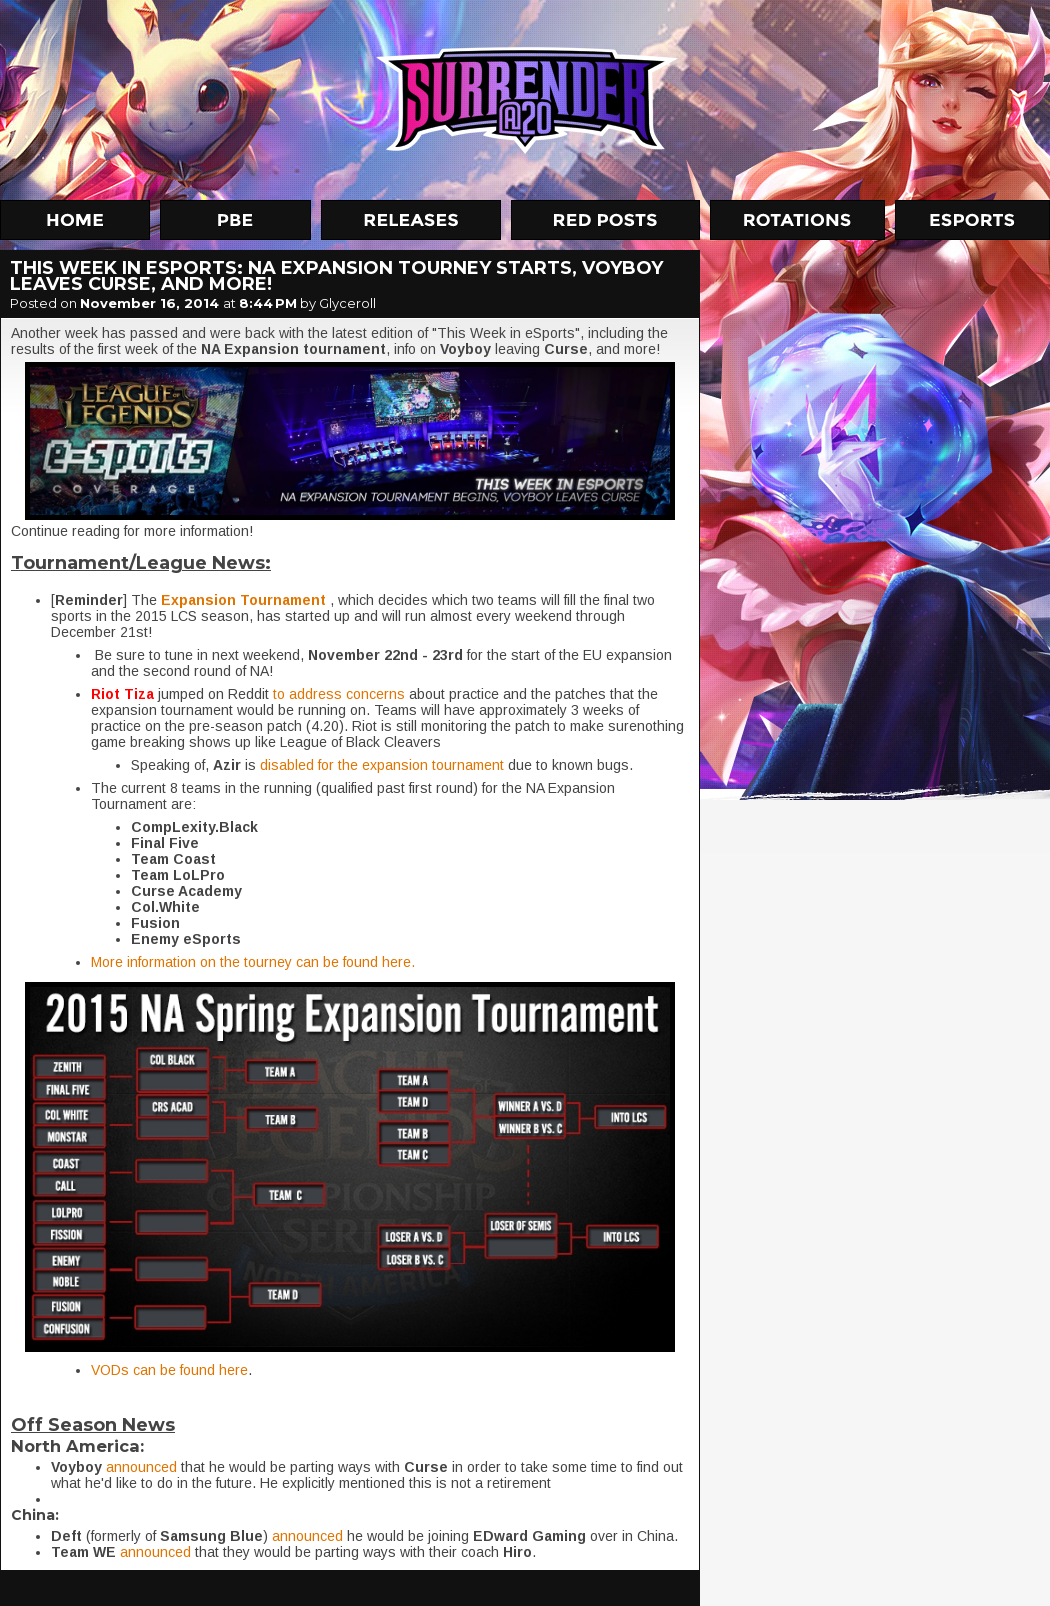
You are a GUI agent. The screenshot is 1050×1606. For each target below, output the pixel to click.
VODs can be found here (169, 1370)
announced (141, 1467)
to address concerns (339, 694)
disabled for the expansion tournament (382, 765)
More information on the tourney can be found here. (253, 962)
